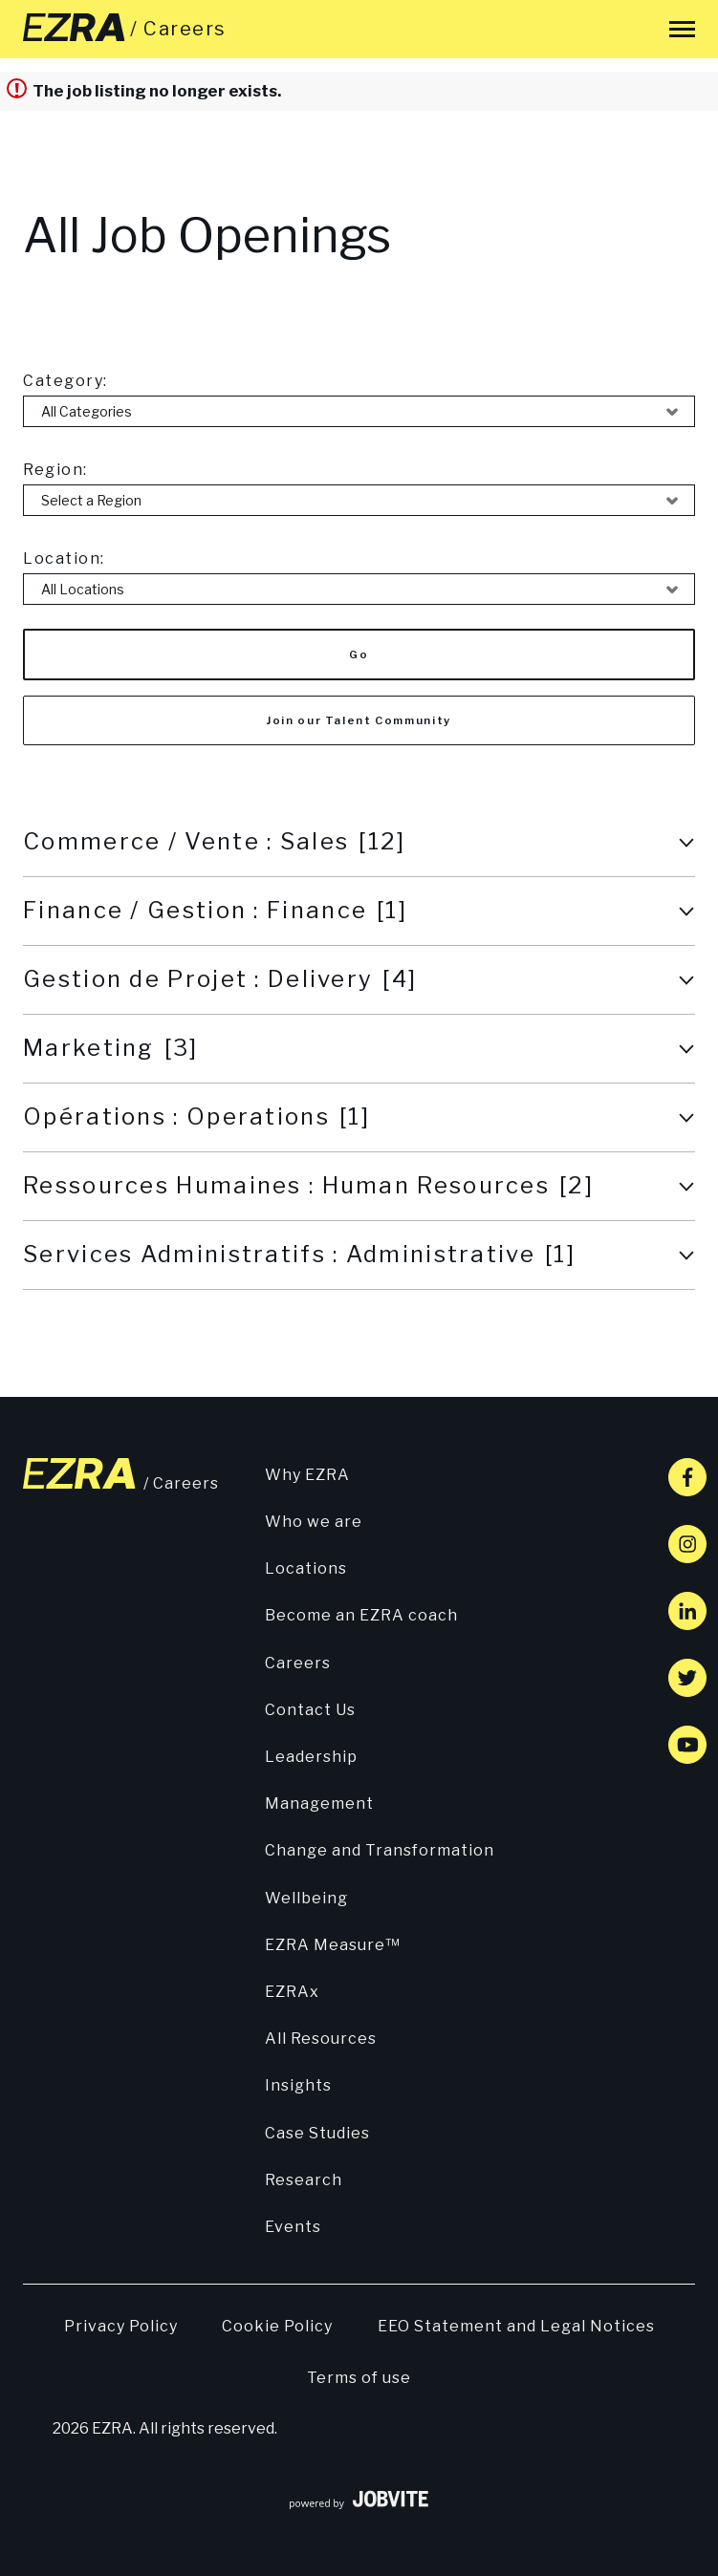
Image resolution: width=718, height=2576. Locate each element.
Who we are (313, 1522)
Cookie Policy (277, 2326)
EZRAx (292, 1992)
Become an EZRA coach (361, 1615)
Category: (65, 381)
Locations (306, 1568)
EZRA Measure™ (333, 1945)
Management (319, 1803)
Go (358, 654)
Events (293, 2227)
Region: (55, 470)
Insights (298, 2085)
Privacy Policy (121, 2326)
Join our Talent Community (359, 720)
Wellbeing (306, 1898)
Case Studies (317, 2133)
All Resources (321, 2038)
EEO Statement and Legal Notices (516, 2326)
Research (303, 2180)
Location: (64, 558)
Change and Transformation (379, 1850)
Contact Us (310, 1710)
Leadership (311, 1757)
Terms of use (359, 2378)
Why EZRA (307, 1475)
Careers (298, 1663)
